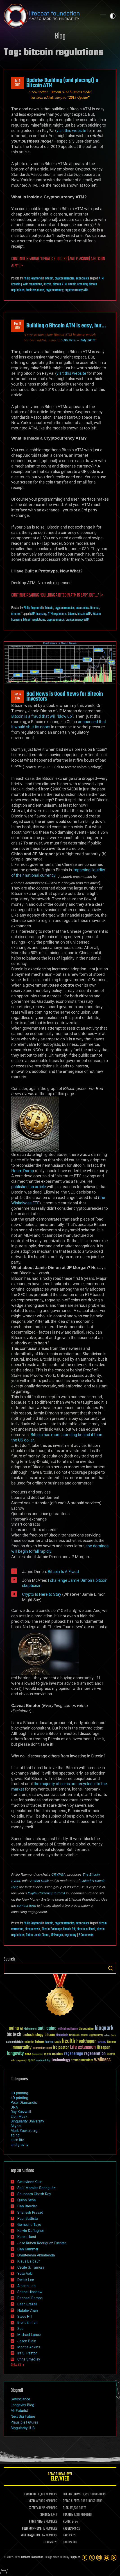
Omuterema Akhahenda (36, 2255)
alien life (17, 2140)
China (29, 1935)
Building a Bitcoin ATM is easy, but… (66, 325)
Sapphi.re (75, 2557)
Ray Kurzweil (21, 2112)
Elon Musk (19, 2116)
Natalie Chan (27, 2310)
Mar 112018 (17, 326)
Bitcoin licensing (78, 284)
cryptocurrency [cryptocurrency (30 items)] (96, 2035)
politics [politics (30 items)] (47, 2054)
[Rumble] (113, 2558)
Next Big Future (23, 2416)
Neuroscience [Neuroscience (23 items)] (37, 2054)
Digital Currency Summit (46, 1893)
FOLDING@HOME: (32, 2529)
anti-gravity (19, 2145)
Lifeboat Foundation (32, 2557)
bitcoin (49, 278)
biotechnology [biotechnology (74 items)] (33, 2035)
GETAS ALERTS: (71, 2501)
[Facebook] (84, 2558)
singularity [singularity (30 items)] (21, 2060)
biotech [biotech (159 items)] (14, 2034)
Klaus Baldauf (28, 2261)
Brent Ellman (27, 2322)
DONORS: (45, 2515)
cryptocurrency (54, 290)
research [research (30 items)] (111, 2054)
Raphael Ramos (30, 2298)
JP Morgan (57, 1935)
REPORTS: (68, 2522)
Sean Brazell (27, 2304)
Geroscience (20, 2399)
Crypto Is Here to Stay (41, 1594)
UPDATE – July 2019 (78, 340)
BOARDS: (68, 2515)
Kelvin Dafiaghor (30, 2231)
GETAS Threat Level (60, 2477)
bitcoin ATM (60, 284)
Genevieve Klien (29, 2182)
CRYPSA (58, 1874)
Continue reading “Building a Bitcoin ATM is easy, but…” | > (57, 595)
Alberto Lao (26, 2286)
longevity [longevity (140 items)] (15, 2053)
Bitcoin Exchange (51, 1929)
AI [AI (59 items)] (21, 2029)
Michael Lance (29, 2335)
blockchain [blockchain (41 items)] (62, 2035)
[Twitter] (92, 2558)
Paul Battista (27, 2218)
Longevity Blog (22, 2405)
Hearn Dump (22, 1170)
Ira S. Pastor (27, 2353)
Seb (20, 2328)
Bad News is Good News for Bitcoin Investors (64, 697)
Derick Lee (25, 2280)
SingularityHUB (23, 2428)
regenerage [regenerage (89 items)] (73, 2053)
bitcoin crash (32, 1929)
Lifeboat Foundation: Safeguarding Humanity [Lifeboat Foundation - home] (49, 16)
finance (94, 608)
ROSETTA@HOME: (30, 2535)
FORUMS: (48, 2542)
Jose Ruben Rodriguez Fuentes (41, 2243)
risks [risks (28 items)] (13, 2060)
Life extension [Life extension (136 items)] (83, 2047)
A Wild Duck (39, 1881)
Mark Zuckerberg (24, 2131)
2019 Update (78, 97)
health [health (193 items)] (68, 2041)
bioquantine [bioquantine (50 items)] (86, 2029)
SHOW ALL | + (17, 2365)
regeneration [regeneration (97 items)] (95, 2053)
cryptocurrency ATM (76, 290)
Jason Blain (26, 2341)
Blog (60, 36)
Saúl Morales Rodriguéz (36, 2188)
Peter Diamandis (24, 2102)
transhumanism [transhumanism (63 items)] (82, 2060)
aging (15, 2135)
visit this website (71, 130)
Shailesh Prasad (30, 2212)
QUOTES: (67, 2542)
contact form (26, 1905)
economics (82, 278)
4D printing (19, 2098)
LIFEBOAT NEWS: (72, 2494)
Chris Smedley (28, 2359)
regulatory (70, 1935)
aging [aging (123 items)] (14, 2028)
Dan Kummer (27, 2249)
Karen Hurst (26, 2237)
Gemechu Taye (29, 2224)
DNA (14, 2107)
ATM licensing (38, 614)
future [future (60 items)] (39, 2042)
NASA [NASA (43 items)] (28, 2054)
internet (15, 614)
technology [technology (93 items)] (61, 2060)
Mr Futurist (19, 2410)
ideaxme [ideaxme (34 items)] (111, 2042)
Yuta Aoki (25, 2273)
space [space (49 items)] (31, 2060)
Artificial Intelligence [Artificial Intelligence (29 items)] (68, 2029)
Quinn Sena (26, 2200)
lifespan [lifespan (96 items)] (103, 2047)
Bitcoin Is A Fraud (63, 1571)
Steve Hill (24, 2316)
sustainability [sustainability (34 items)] (43, 2060)
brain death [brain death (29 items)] (74, 2035)
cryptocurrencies (65, 278)
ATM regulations (32, 284)
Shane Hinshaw (29, 2292)
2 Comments (86, 1935)
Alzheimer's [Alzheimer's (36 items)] (30, 2029)
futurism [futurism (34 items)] (49, 2042)
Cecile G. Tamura (30, 2267)
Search (110, 1968)
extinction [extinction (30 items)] (29, 2042)
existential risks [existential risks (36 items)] (14, 2042)
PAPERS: (68, 2535)
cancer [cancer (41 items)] (84, 2035)
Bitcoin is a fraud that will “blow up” (42, 716)
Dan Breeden (27, 2206)
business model (35, 290)
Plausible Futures (24, 2422)
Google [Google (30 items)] (57, 2042)
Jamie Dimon (41, 1935)
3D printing (19, 2093)
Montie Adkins (28, 2347)
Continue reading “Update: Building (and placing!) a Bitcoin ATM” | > (58, 262)
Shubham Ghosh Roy (34, 2194)
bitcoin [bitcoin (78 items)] (50, 2035)
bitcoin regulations (34, 620)
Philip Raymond (32, 278)
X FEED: (33, 2508)
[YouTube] (106, 2558)
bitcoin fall (69, 1929)
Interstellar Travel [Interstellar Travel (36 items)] (42, 2048)
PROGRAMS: (70, 2529)
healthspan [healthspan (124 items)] (86, 2041)
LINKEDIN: (32, 2501)
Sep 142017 (17, 696)
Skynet (16, 2126)
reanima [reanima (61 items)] (57, 2054)
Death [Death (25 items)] (113, 2035)
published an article (28, 1186)
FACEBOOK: (30, 2494)
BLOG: (66, 2508)
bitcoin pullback (86, 1929)
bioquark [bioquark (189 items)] (104, 2028)
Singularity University (27, 2121)
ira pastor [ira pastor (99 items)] (61, 2047)
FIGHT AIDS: (36, 2522)
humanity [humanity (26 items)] (102, 2042)
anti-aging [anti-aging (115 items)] (47, 2028)
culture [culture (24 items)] (107, 2035)
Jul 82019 (17, 83)
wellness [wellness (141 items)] (102, 2060)
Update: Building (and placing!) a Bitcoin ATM (62, 83)
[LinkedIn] (99, 2558)
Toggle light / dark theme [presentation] (112, 16)
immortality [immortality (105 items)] (21, 2047)
